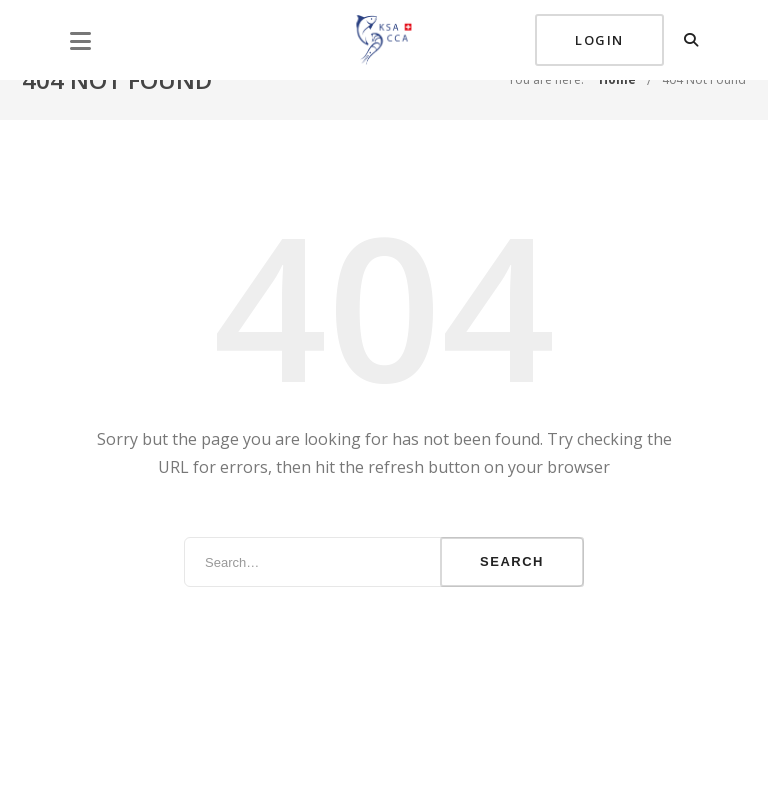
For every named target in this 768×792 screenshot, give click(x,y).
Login (599, 40)
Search (512, 561)
